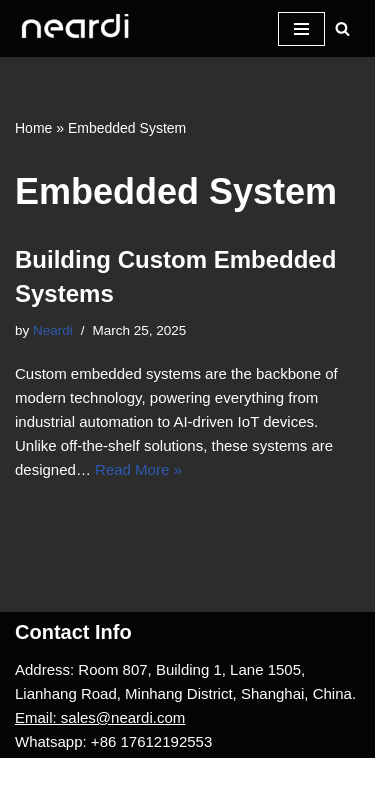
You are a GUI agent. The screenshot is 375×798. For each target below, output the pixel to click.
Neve (32, 777)
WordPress (183, 777)
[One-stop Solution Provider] (75, 28)
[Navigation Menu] (301, 29)
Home (33, 128)
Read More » (138, 469)
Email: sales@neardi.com (100, 717)
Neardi (53, 330)
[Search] (342, 28)
